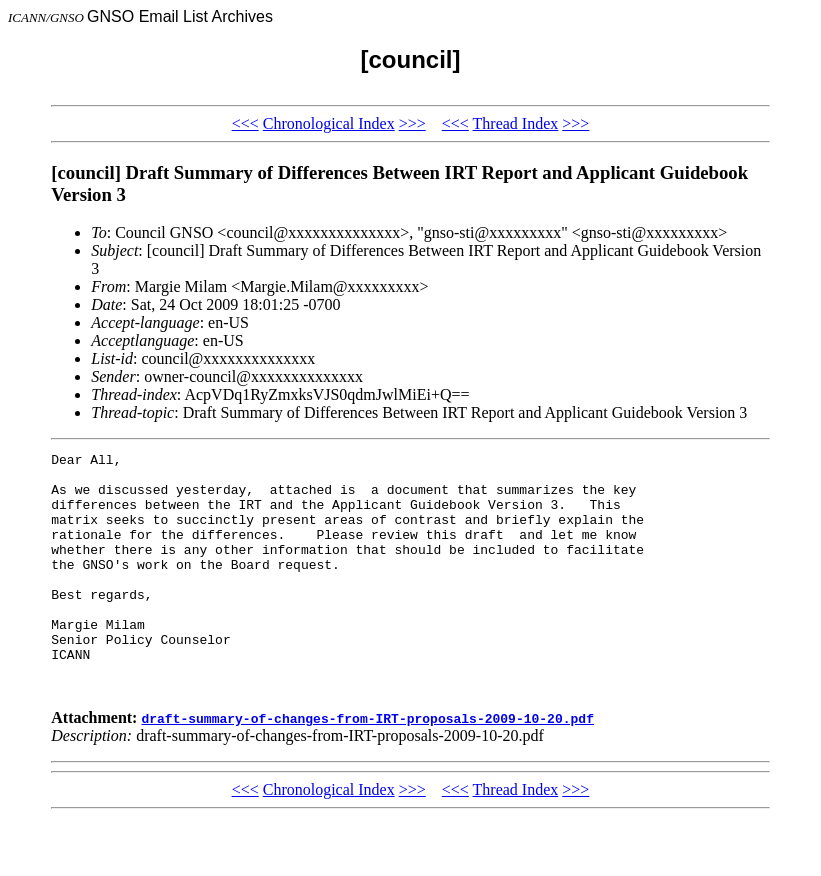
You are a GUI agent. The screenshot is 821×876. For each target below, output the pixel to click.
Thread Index (516, 123)
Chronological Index (329, 123)
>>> (412, 123)
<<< (245, 123)
